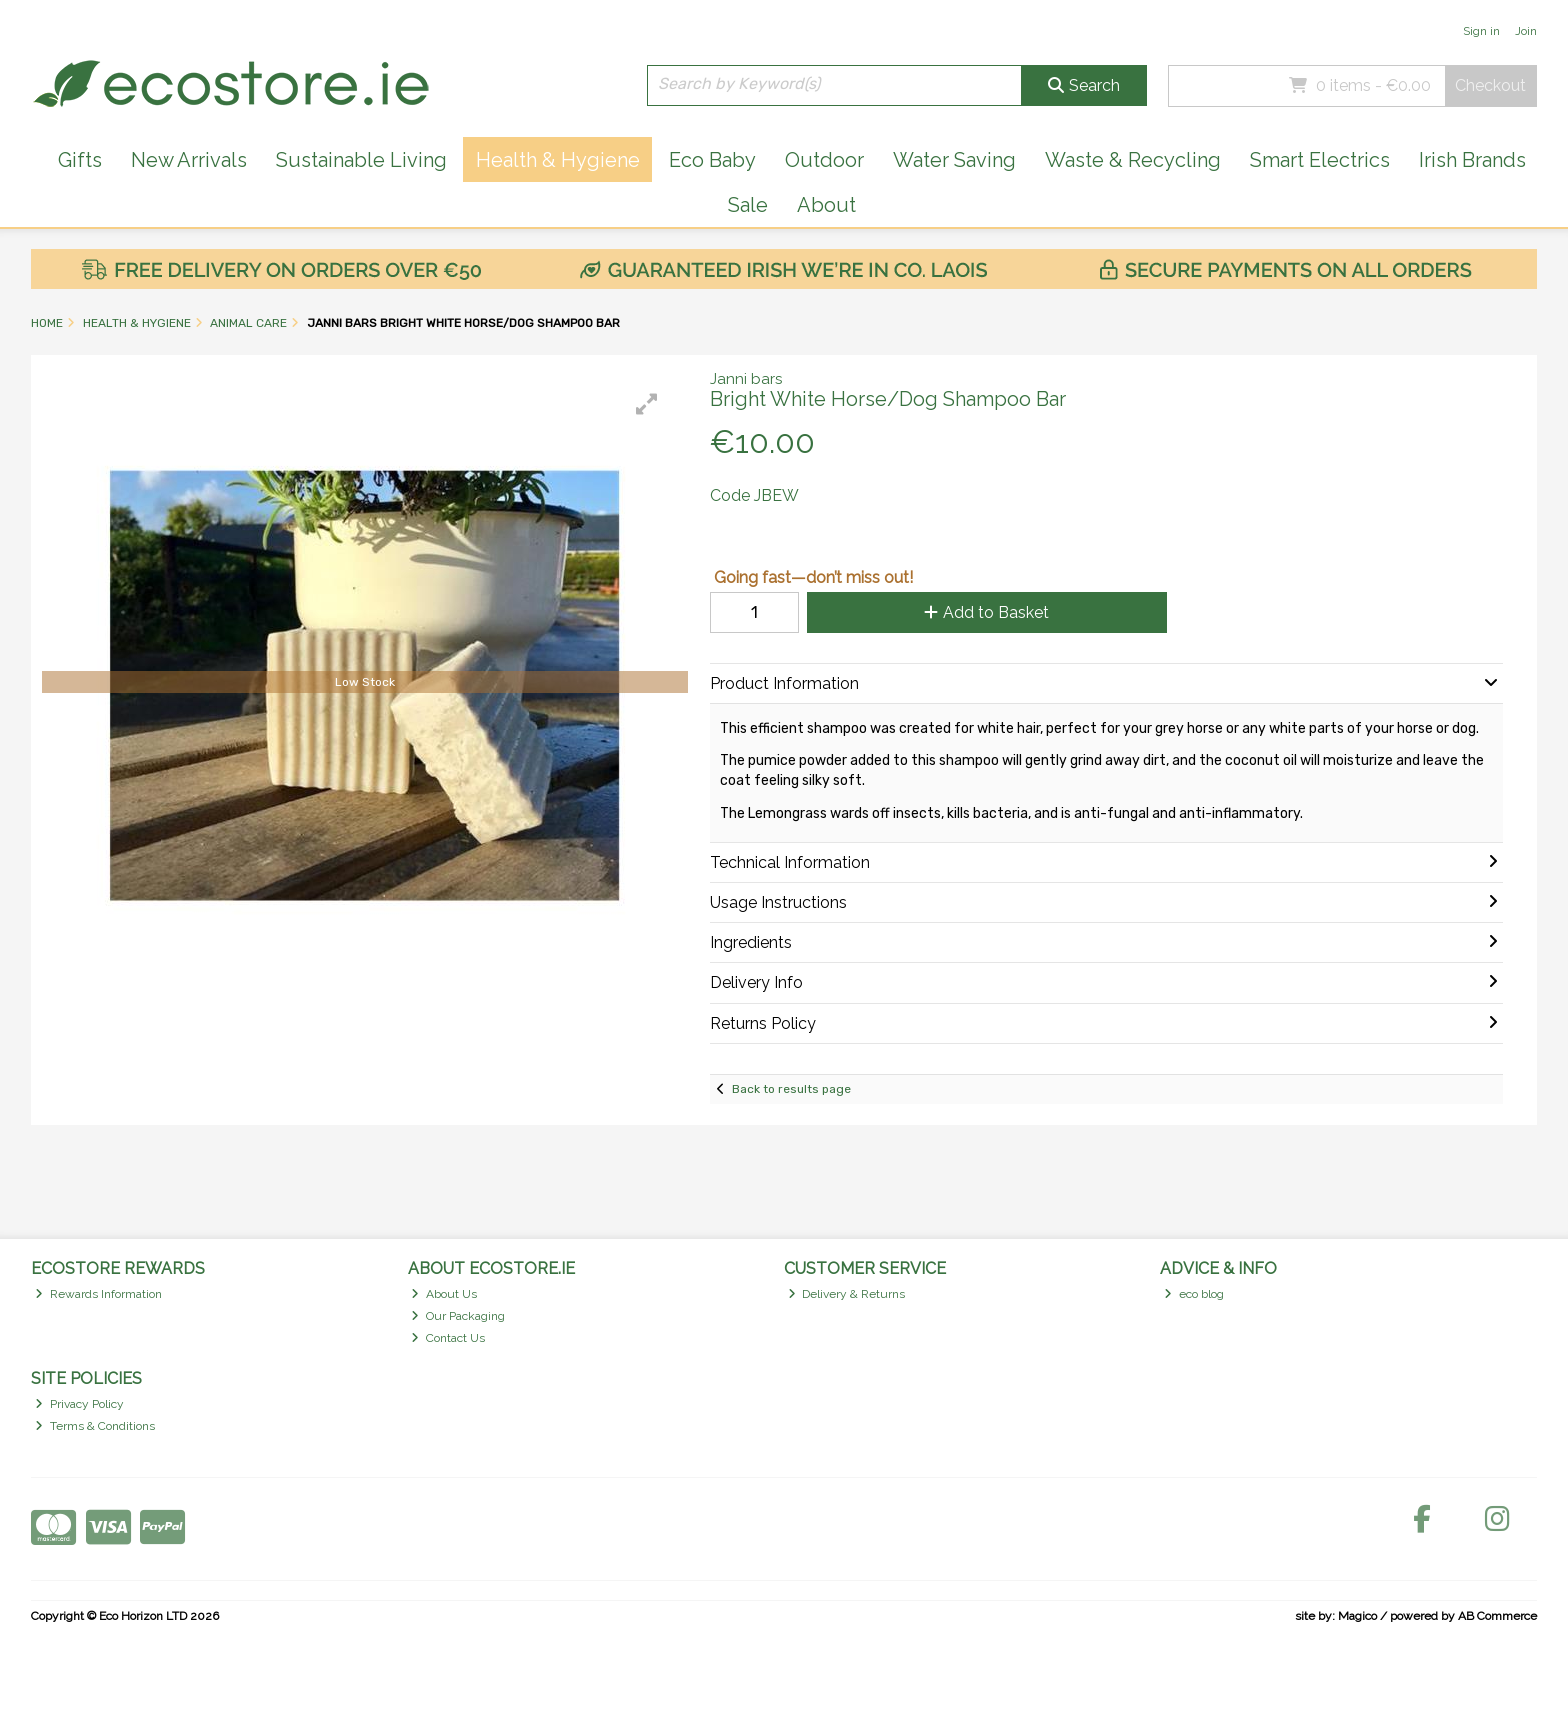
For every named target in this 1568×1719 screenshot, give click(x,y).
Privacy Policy (79, 1404)
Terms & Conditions (95, 1426)
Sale (748, 205)
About (826, 205)
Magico (1357, 1616)
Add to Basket (986, 612)
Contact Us (448, 1338)
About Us (444, 1294)
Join (1526, 31)
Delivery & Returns (847, 1294)
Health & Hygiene (558, 160)
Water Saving (954, 160)
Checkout (1490, 85)
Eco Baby (712, 160)
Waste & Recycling (1133, 160)
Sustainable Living (361, 160)
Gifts (80, 160)
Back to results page (791, 1089)
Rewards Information (98, 1294)
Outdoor (824, 160)
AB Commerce (1497, 1616)
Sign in (1481, 31)
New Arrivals (189, 160)
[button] (647, 404)
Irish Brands (1472, 160)
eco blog (1194, 1294)
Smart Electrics (1320, 160)
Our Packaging (458, 1316)
